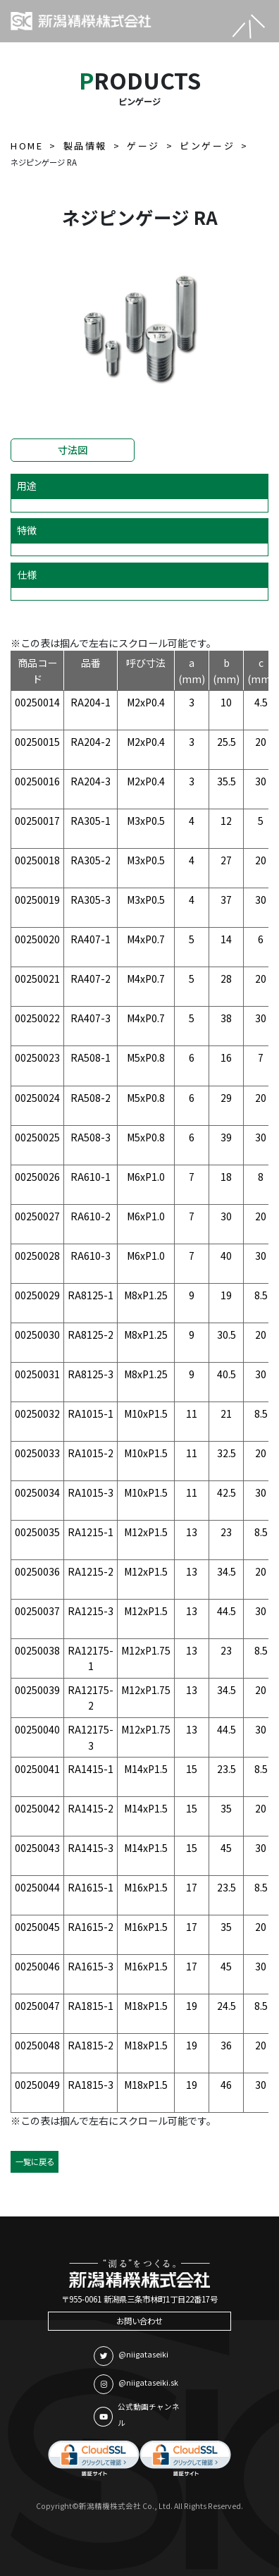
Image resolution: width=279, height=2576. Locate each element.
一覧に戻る (35, 2161)
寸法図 (72, 450)
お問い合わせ (139, 2320)
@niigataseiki (131, 2356)
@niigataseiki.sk (136, 2384)
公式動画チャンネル (137, 2414)
